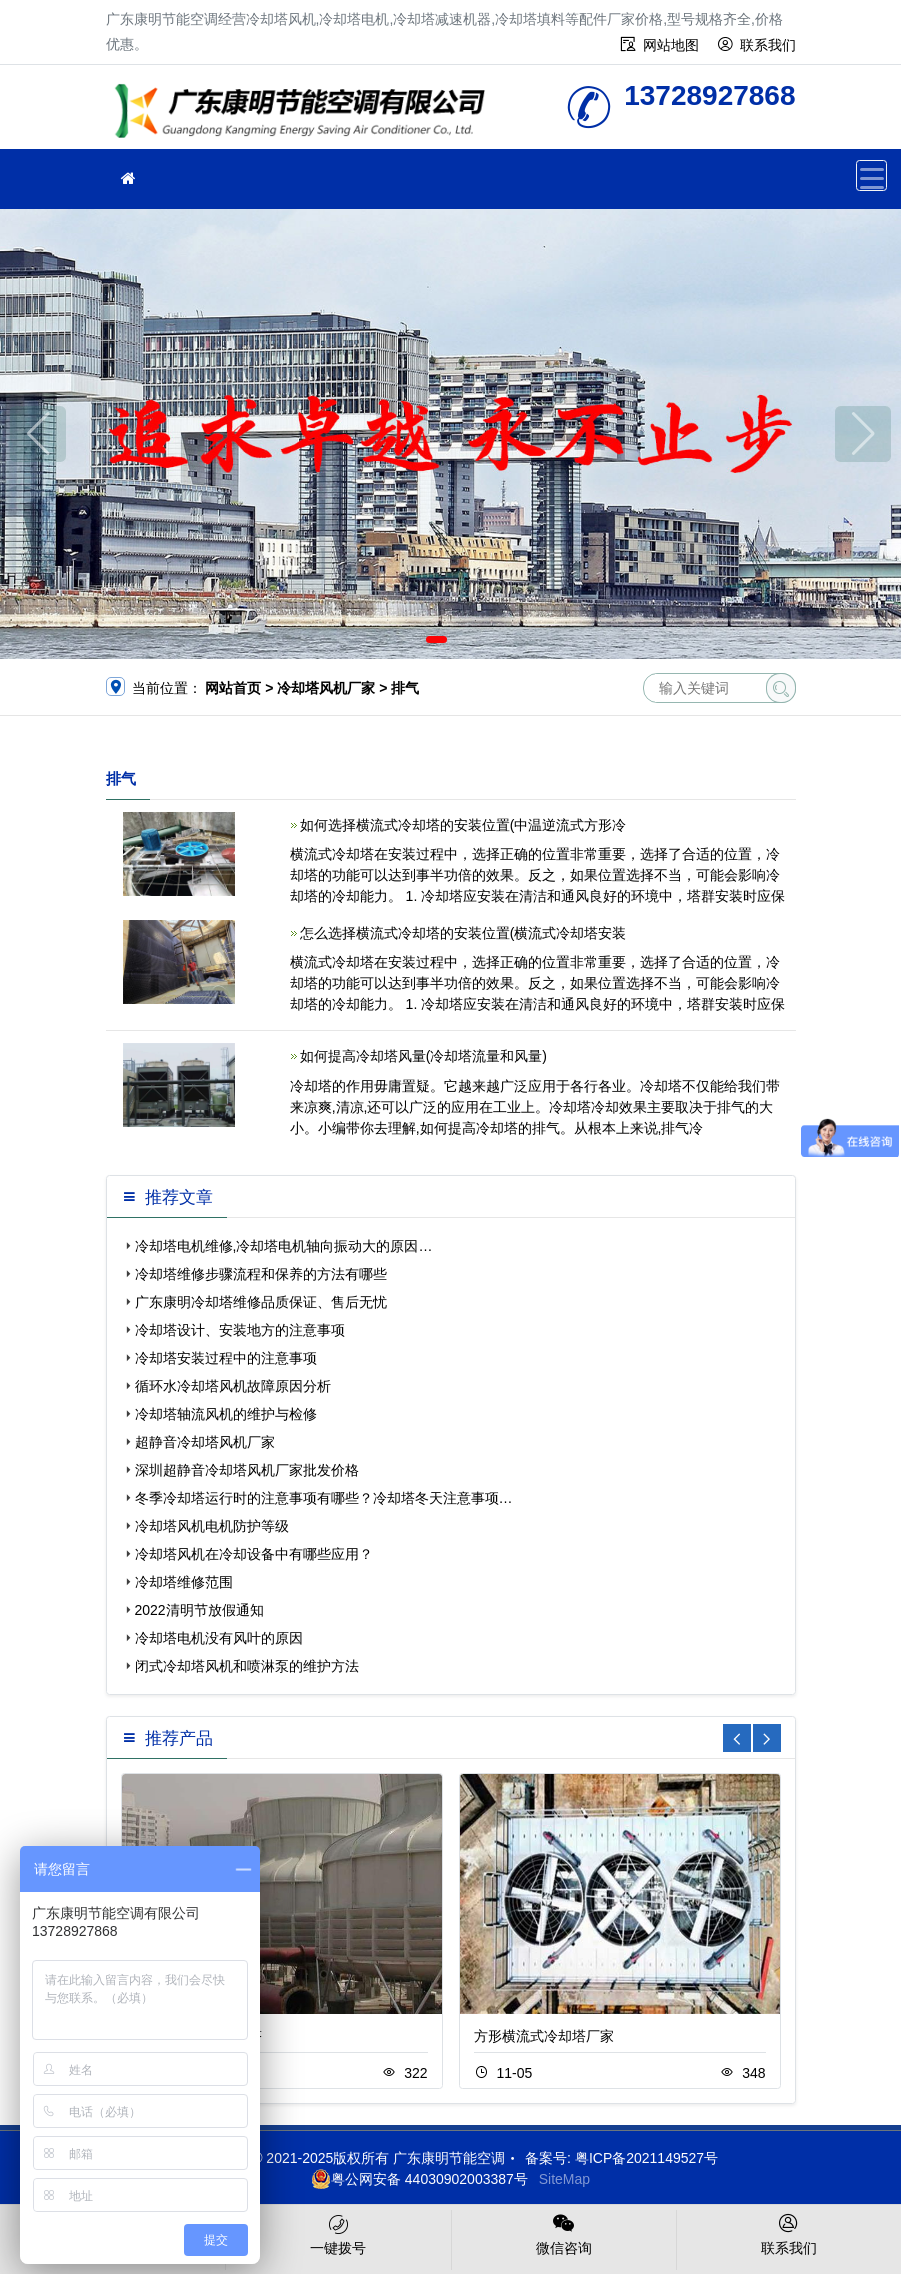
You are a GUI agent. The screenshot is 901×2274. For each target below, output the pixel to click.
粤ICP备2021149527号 (646, 2158)
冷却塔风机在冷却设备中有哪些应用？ (254, 1554)
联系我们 (768, 45)
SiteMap (564, 2179)
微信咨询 (564, 2233)
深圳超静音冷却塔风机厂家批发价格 (247, 1470)
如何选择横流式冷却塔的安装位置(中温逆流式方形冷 (463, 825)
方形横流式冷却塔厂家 (544, 2036)
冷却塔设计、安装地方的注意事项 (240, 1330)
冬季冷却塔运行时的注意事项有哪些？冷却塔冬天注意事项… (324, 1498)
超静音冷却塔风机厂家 (205, 1442)
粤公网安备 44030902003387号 (419, 2179)
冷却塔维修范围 (184, 1582)
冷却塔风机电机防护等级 (212, 1526)
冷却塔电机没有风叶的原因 (219, 1638)
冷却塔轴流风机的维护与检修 (226, 1414)
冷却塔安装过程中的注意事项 (226, 1358)
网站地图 (671, 45)
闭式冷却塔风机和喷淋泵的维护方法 (247, 1666)
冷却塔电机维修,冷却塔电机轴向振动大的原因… (284, 1246)
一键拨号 (338, 2233)
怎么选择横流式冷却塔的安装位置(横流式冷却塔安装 (463, 933)
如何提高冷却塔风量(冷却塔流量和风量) (423, 1056)
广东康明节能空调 (306, 113)
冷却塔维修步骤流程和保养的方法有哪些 (261, 1274)
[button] (436, 639)
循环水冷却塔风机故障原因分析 (233, 1386)
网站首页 (233, 688)
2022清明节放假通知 (199, 1610)
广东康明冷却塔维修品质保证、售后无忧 (261, 1302)
